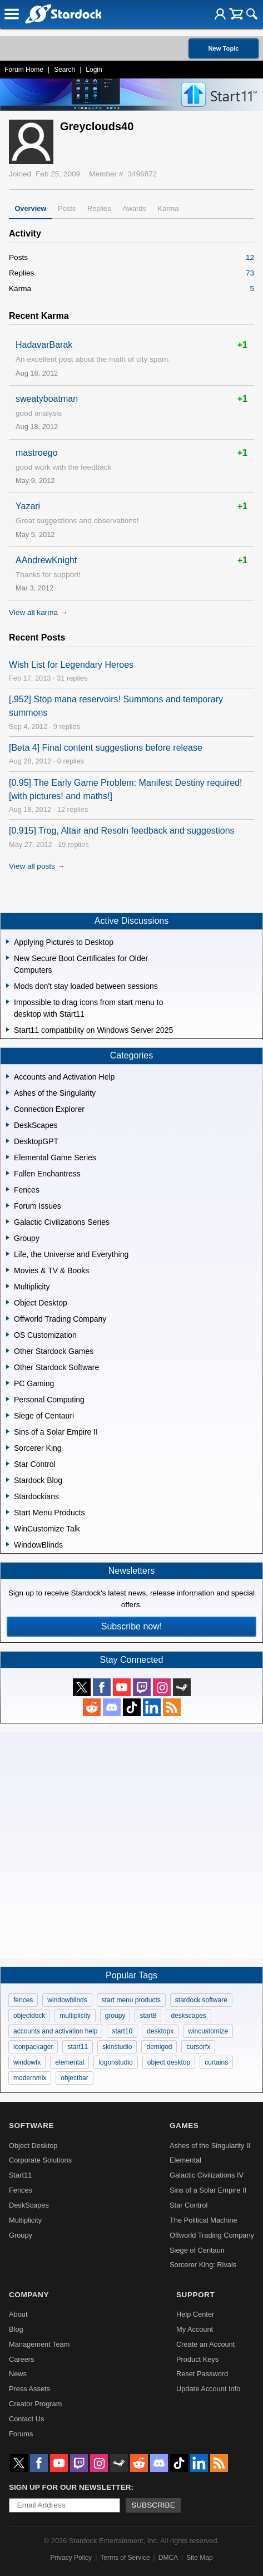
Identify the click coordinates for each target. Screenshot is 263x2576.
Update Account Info (208, 2389)
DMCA (168, 2558)
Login (94, 69)
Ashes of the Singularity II (210, 2145)
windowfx (27, 2062)
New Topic (223, 48)
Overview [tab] (30, 208)
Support (195, 2295)
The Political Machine (203, 2220)
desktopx (160, 2031)
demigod (159, 2047)
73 (250, 273)
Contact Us (26, 2419)
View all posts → (36, 866)
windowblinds (67, 2000)
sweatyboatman (47, 398)
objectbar (74, 2078)
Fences (20, 2190)
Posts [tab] (67, 208)
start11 (77, 2047)
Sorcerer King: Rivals (203, 2264)
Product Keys (197, 2359)
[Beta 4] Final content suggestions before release (105, 747)
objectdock (29, 2016)
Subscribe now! (131, 1626)
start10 (122, 2031)
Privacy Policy (71, 2558)
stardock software (201, 2000)
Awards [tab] (134, 208)
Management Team (39, 2344)
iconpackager (33, 2047)
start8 (148, 2016)
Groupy (20, 2235)
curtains (216, 2062)
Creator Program (35, 2404)
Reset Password (202, 2374)
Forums (21, 2434)
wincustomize (208, 2031)
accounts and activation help (55, 2031)
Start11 (20, 2175)
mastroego (37, 452)
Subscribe (153, 2505)
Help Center (195, 2314)
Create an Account (205, 2344)
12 (250, 257)
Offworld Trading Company (212, 2235)
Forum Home (23, 69)
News (18, 2374)
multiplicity (74, 2016)
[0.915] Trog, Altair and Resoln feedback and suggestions (122, 830)
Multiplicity (25, 2220)
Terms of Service (125, 2558)
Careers (21, 2359)
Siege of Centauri (197, 2250)
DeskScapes (29, 2205)
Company (29, 2295)
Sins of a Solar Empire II (208, 2190)
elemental (69, 2062)
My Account (194, 2329)
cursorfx (198, 2047)
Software (31, 2125)
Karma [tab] (168, 208)
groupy (115, 2016)
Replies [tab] (99, 208)
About (18, 2314)
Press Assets (29, 2389)
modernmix (29, 2078)
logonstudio (115, 2062)
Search (64, 69)
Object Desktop (33, 2145)
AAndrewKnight (46, 560)
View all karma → (38, 612)
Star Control (188, 2205)
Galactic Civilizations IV (207, 2175)
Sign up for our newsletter (70, 2487)
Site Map (199, 2558)
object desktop (168, 2062)
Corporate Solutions (40, 2160)
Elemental (185, 2160)
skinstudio (117, 2047)
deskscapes (188, 2016)
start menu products (131, 2000)
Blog (16, 2329)
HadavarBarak (44, 344)
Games (184, 2125)
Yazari (28, 506)
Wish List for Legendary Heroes (71, 664)
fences (23, 2000)
